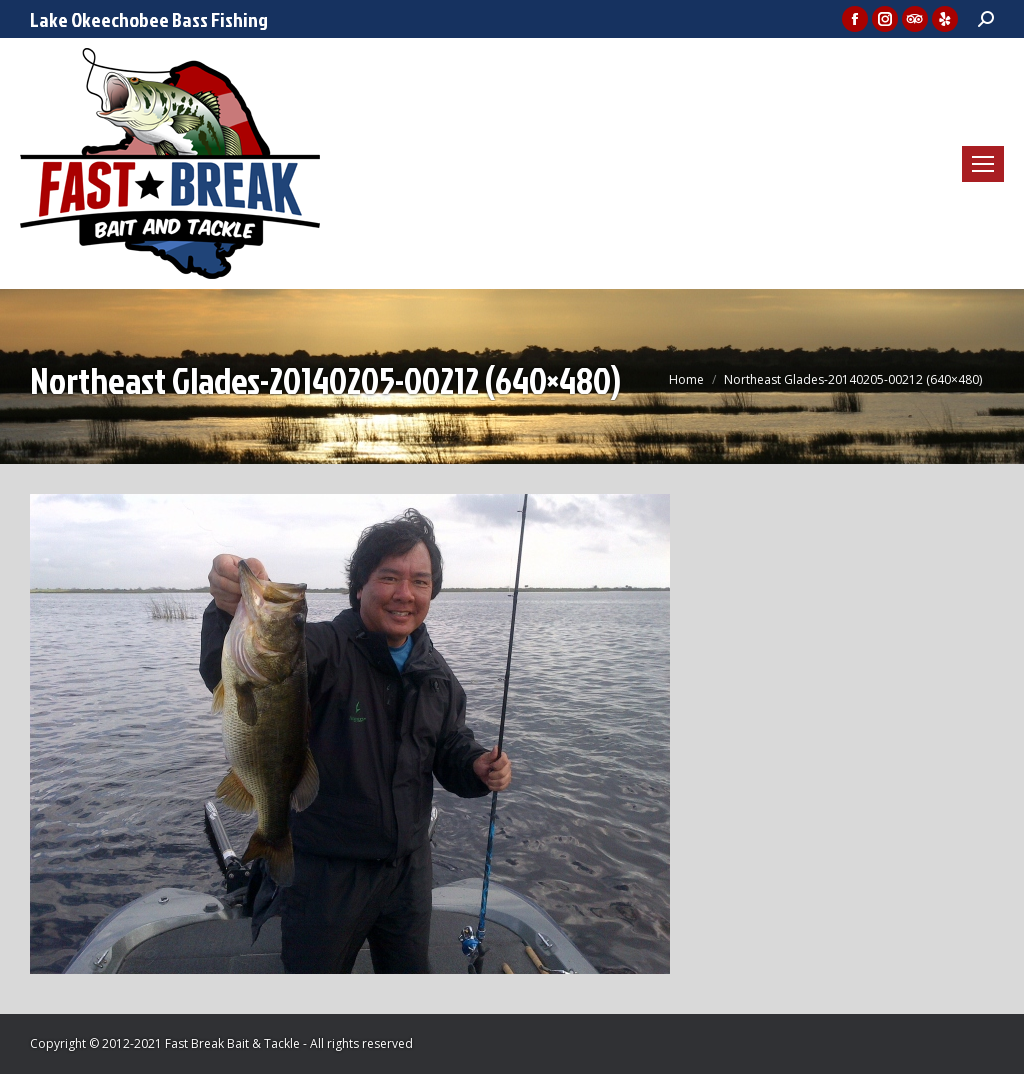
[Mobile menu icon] (983, 164)
